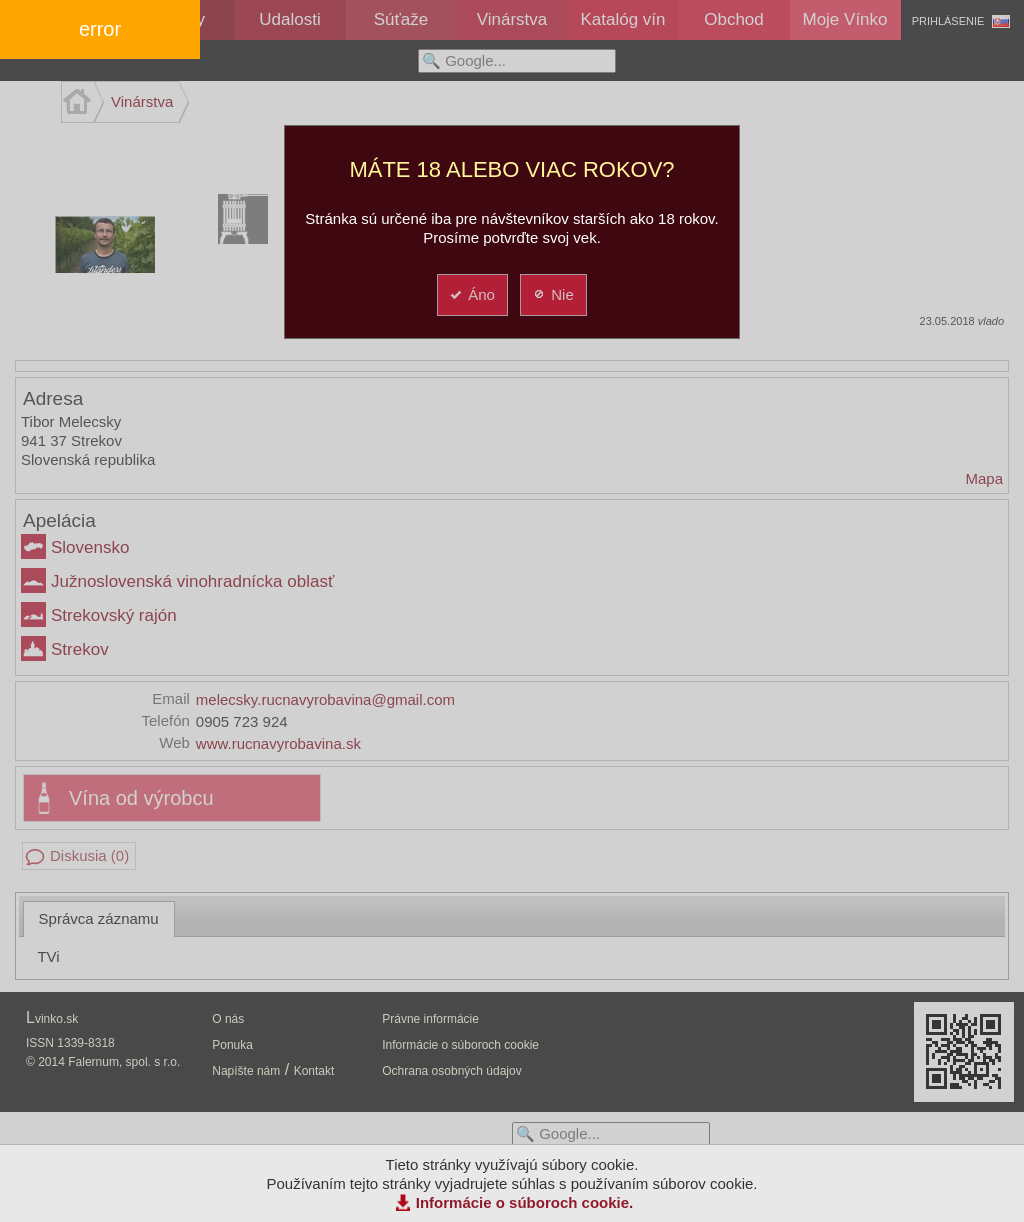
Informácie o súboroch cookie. (525, 1202)
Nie (552, 294)
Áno (471, 294)
